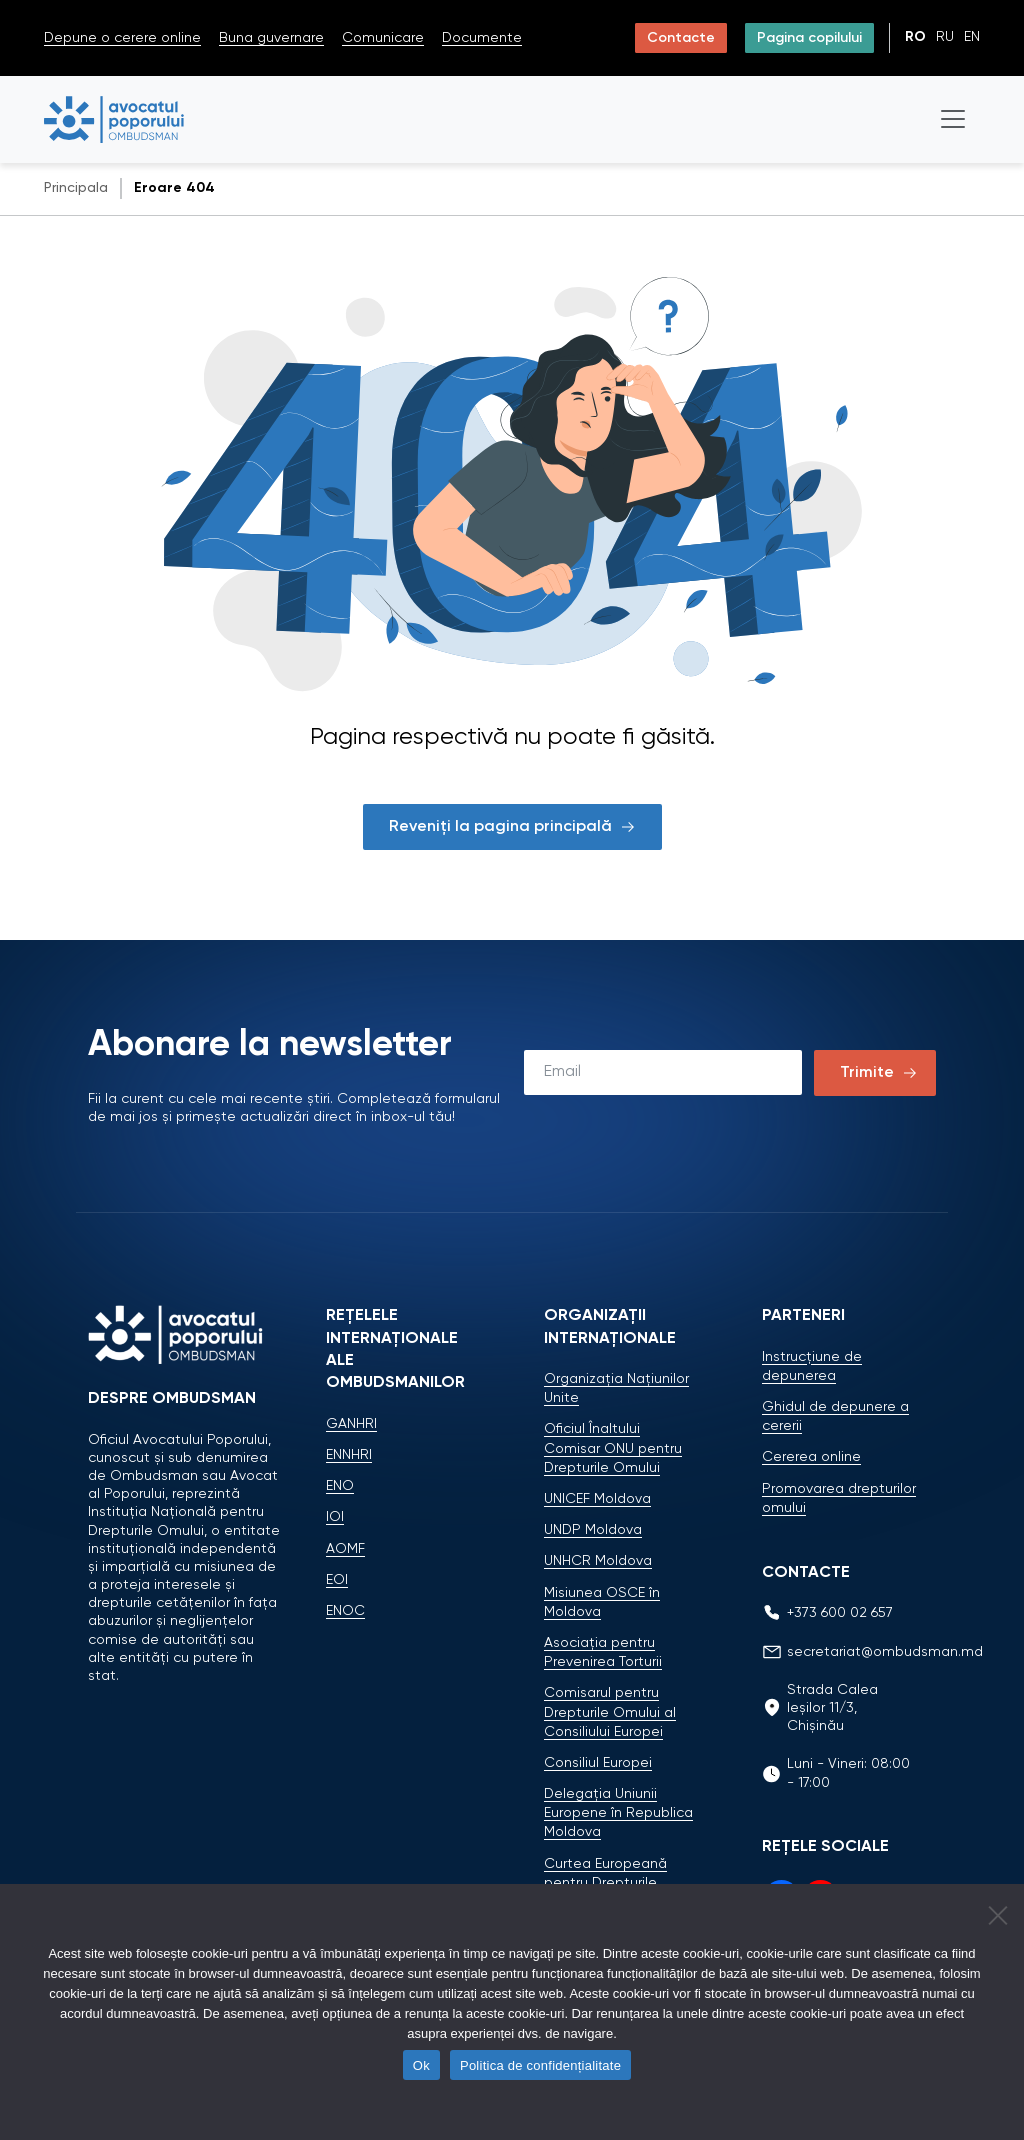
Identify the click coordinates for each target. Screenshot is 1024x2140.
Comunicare (383, 38)
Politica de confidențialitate (540, 2065)
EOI (337, 1580)
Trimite (867, 1073)
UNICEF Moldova (597, 1499)
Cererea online (811, 1457)
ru (945, 37)
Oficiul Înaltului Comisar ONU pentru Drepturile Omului (613, 1448)
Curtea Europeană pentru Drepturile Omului (605, 1883)
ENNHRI (349, 1455)
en (972, 37)
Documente (482, 38)
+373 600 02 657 (840, 1613)
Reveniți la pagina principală (512, 827)
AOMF (345, 1549)
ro (915, 37)
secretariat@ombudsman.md (885, 1652)
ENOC (345, 1611)
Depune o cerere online (122, 38)
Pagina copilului (809, 38)
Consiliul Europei (598, 1763)
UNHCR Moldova (598, 1561)
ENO (340, 1486)
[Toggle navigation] (953, 119)
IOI (335, 1517)
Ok (421, 2065)
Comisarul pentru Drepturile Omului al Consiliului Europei (610, 1712)
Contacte (681, 38)
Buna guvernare (271, 38)
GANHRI (351, 1424)
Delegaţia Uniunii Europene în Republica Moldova (618, 1813)
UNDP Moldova (593, 1530)
